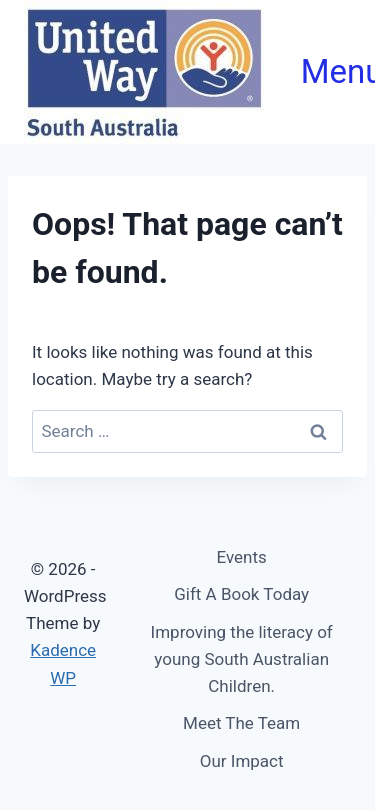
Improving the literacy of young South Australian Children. (242, 659)
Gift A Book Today (241, 594)
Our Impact (242, 761)
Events (242, 557)
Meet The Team (241, 723)
